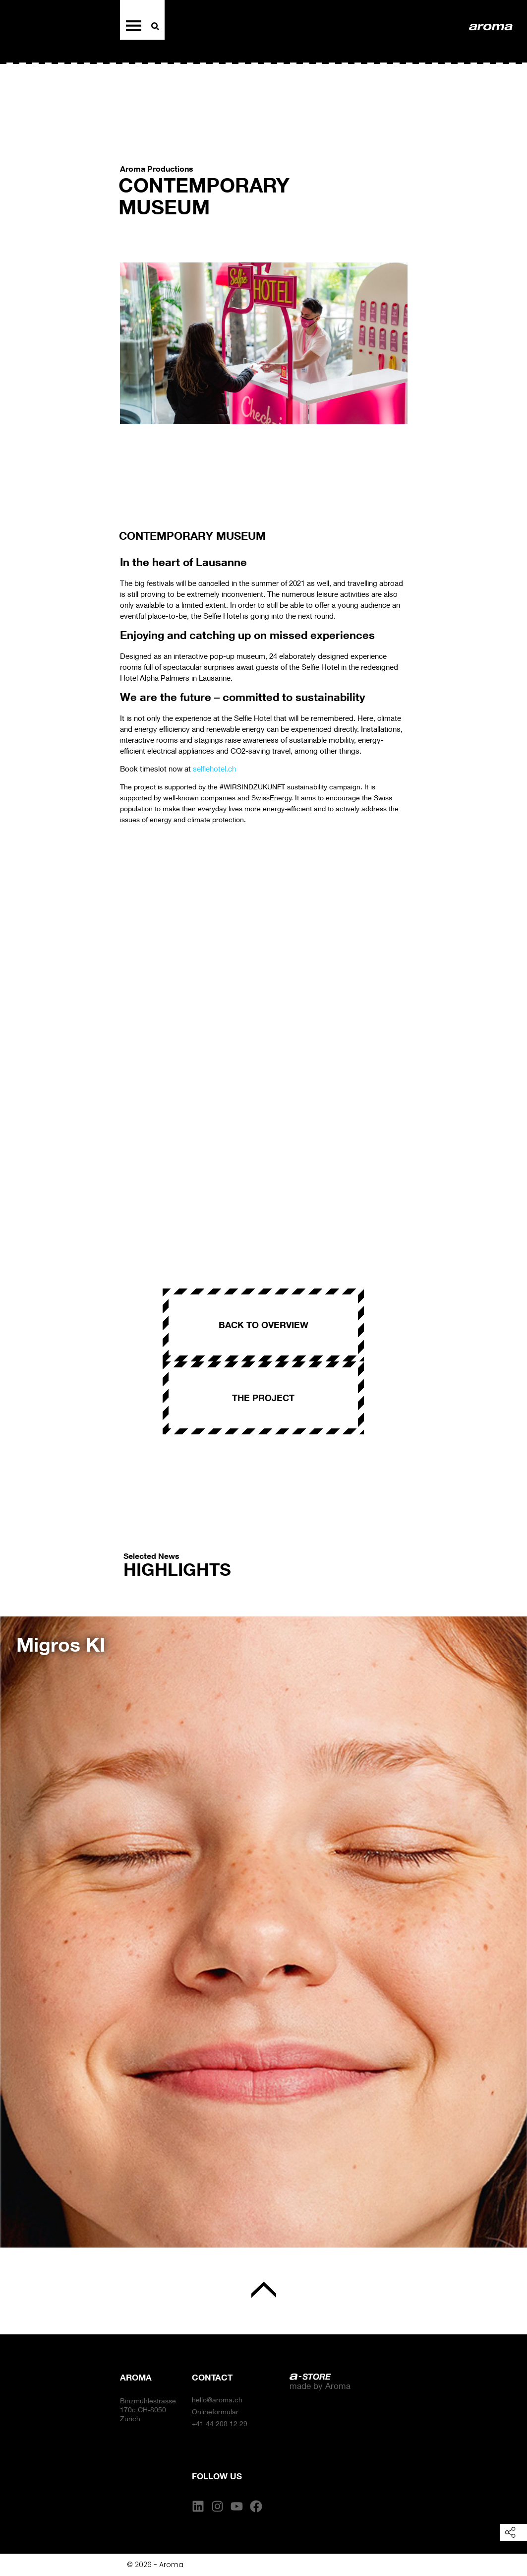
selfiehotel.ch (214, 768)
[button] (19, 1924)
